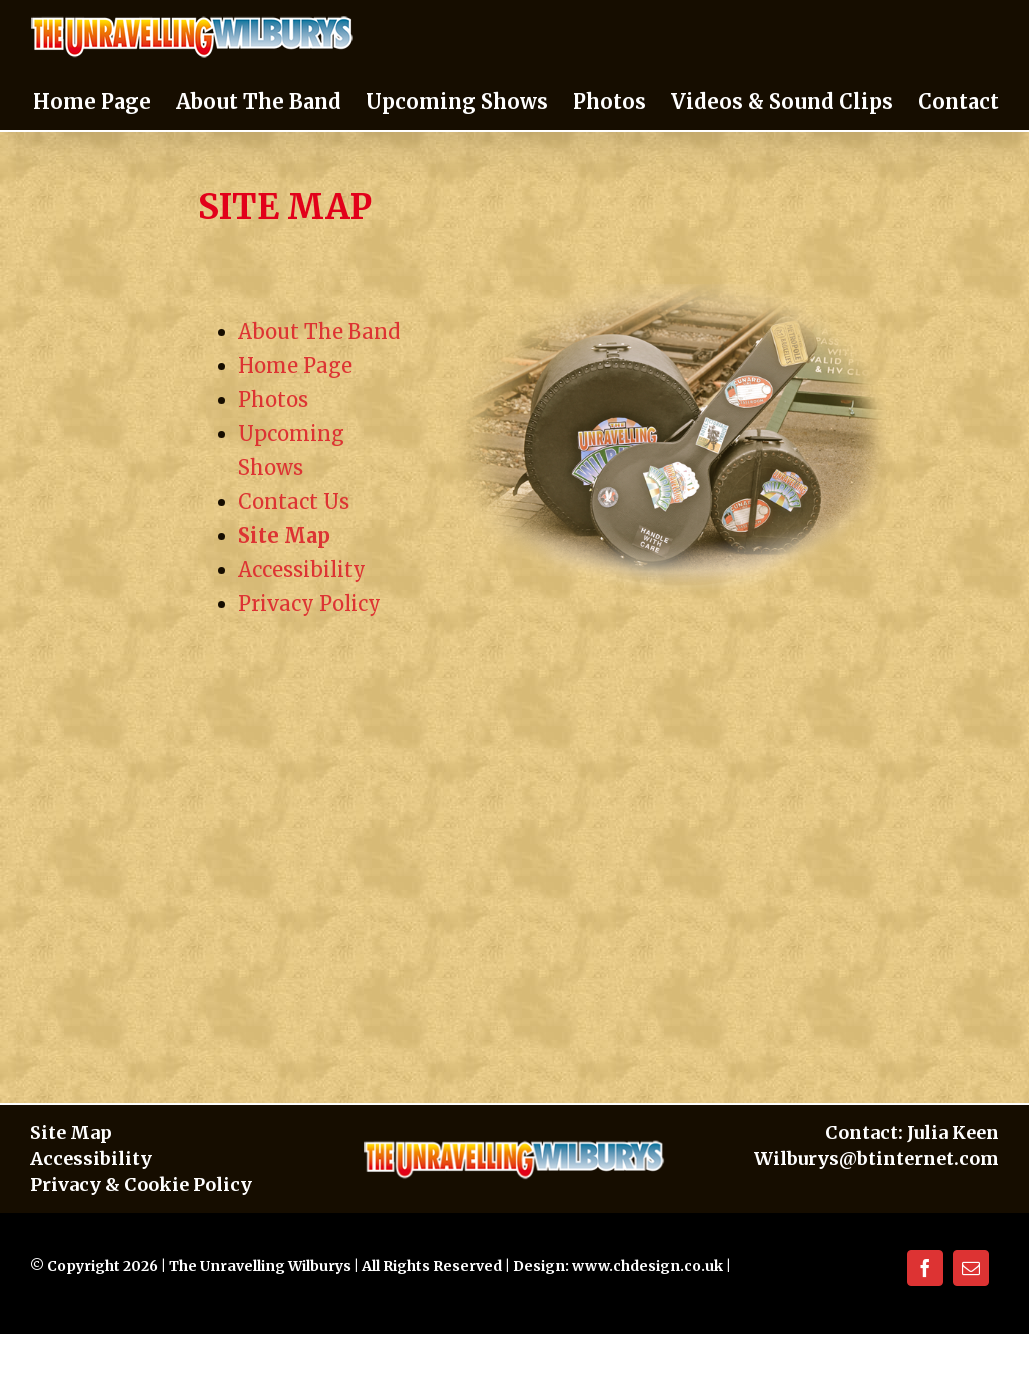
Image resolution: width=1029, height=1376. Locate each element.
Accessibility (302, 569)
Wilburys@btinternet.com (876, 1158)
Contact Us (293, 501)
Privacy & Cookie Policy (141, 1184)
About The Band (319, 331)
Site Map (284, 535)
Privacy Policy (309, 603)
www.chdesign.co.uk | (651, 1266)
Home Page (295, 365)
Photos (273, 399)
